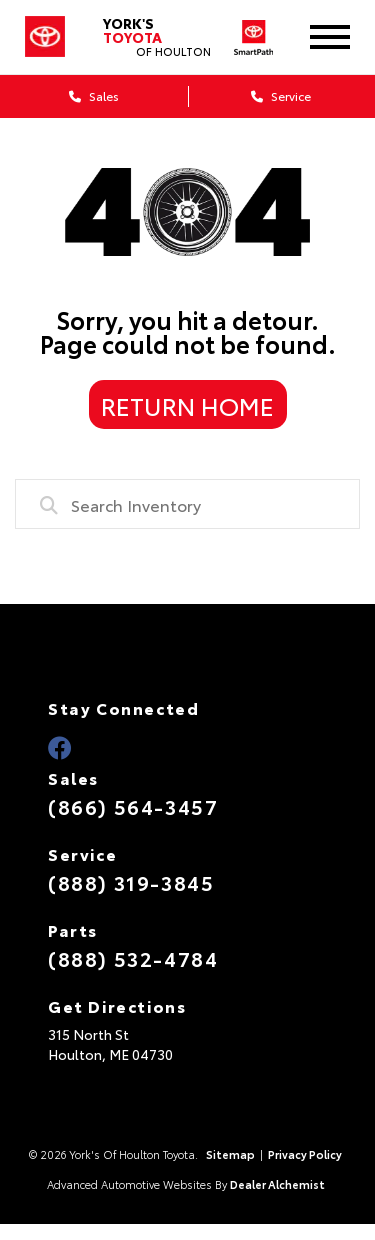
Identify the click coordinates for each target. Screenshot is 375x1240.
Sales (94, 95)
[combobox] (187, 504)
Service (281, 95)
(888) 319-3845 (131, 882)
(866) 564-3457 (133, 806)
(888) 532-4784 (133, 958)
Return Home (187, 405)
